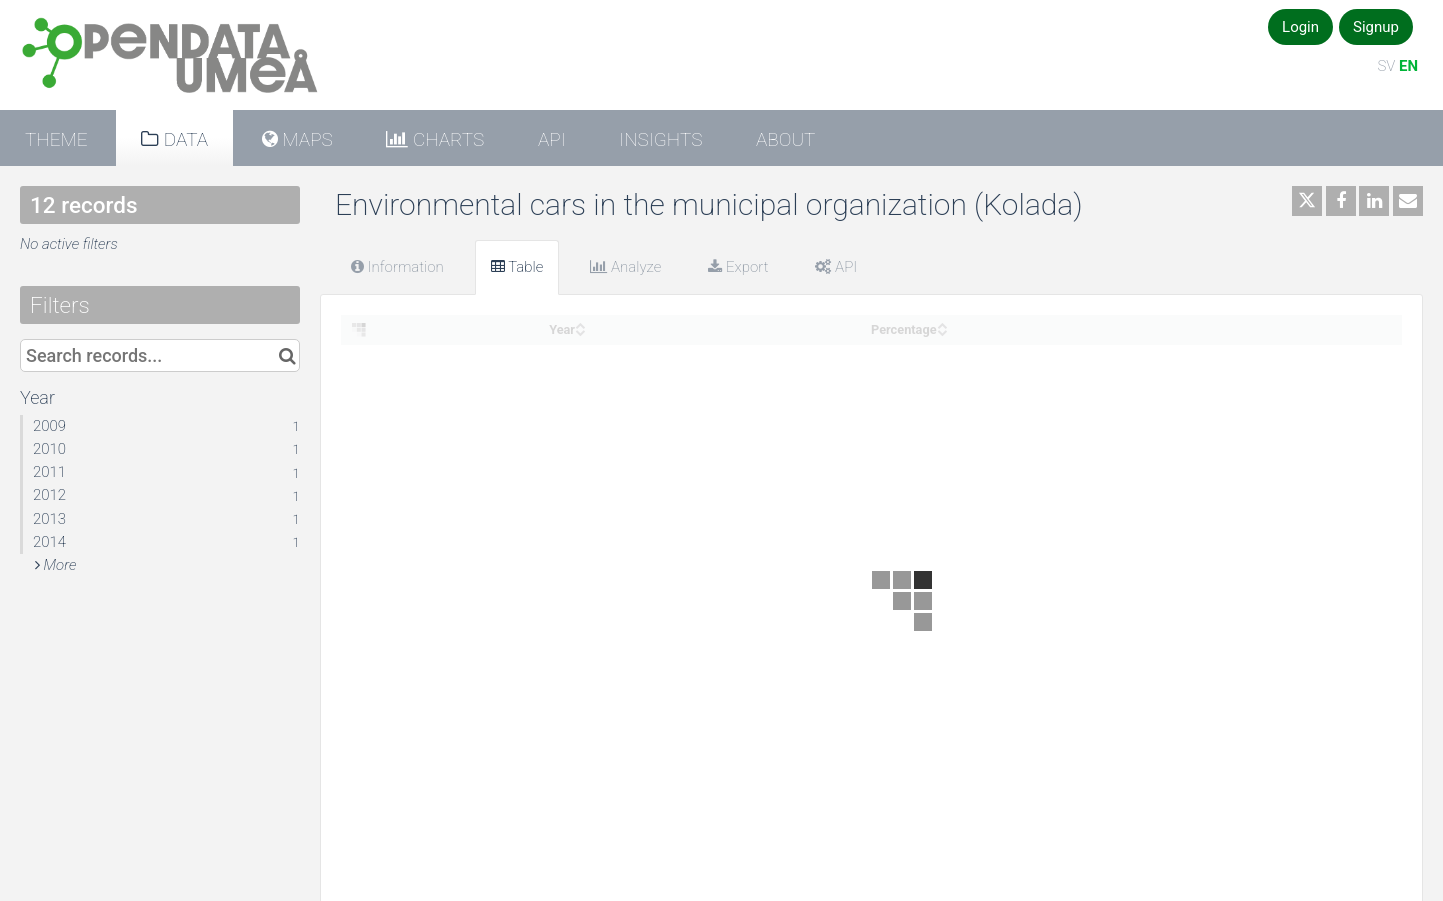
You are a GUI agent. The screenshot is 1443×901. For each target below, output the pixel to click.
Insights (660, 139)
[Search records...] (160, 355)
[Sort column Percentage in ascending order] (942, 323)
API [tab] (836, 267)
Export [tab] (738, 267)
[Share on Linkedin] (1374, 201)
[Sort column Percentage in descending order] (942, 330)
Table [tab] (517, 267)
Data (183, 139)
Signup (1376, 27)
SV (1386, 66)
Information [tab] (397, 267)
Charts (446, 139)
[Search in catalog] (287, 355)
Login (1300, 27)
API (552, 139)
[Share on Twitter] (1307, 201)
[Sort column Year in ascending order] (580, 323)
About (785, 139)
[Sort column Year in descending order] (580, 330)
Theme (56, 139)
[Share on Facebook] (1341, 201)
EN (1408, 66)
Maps (305, 139)
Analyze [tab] (625, 267)
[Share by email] (1408, 201)
